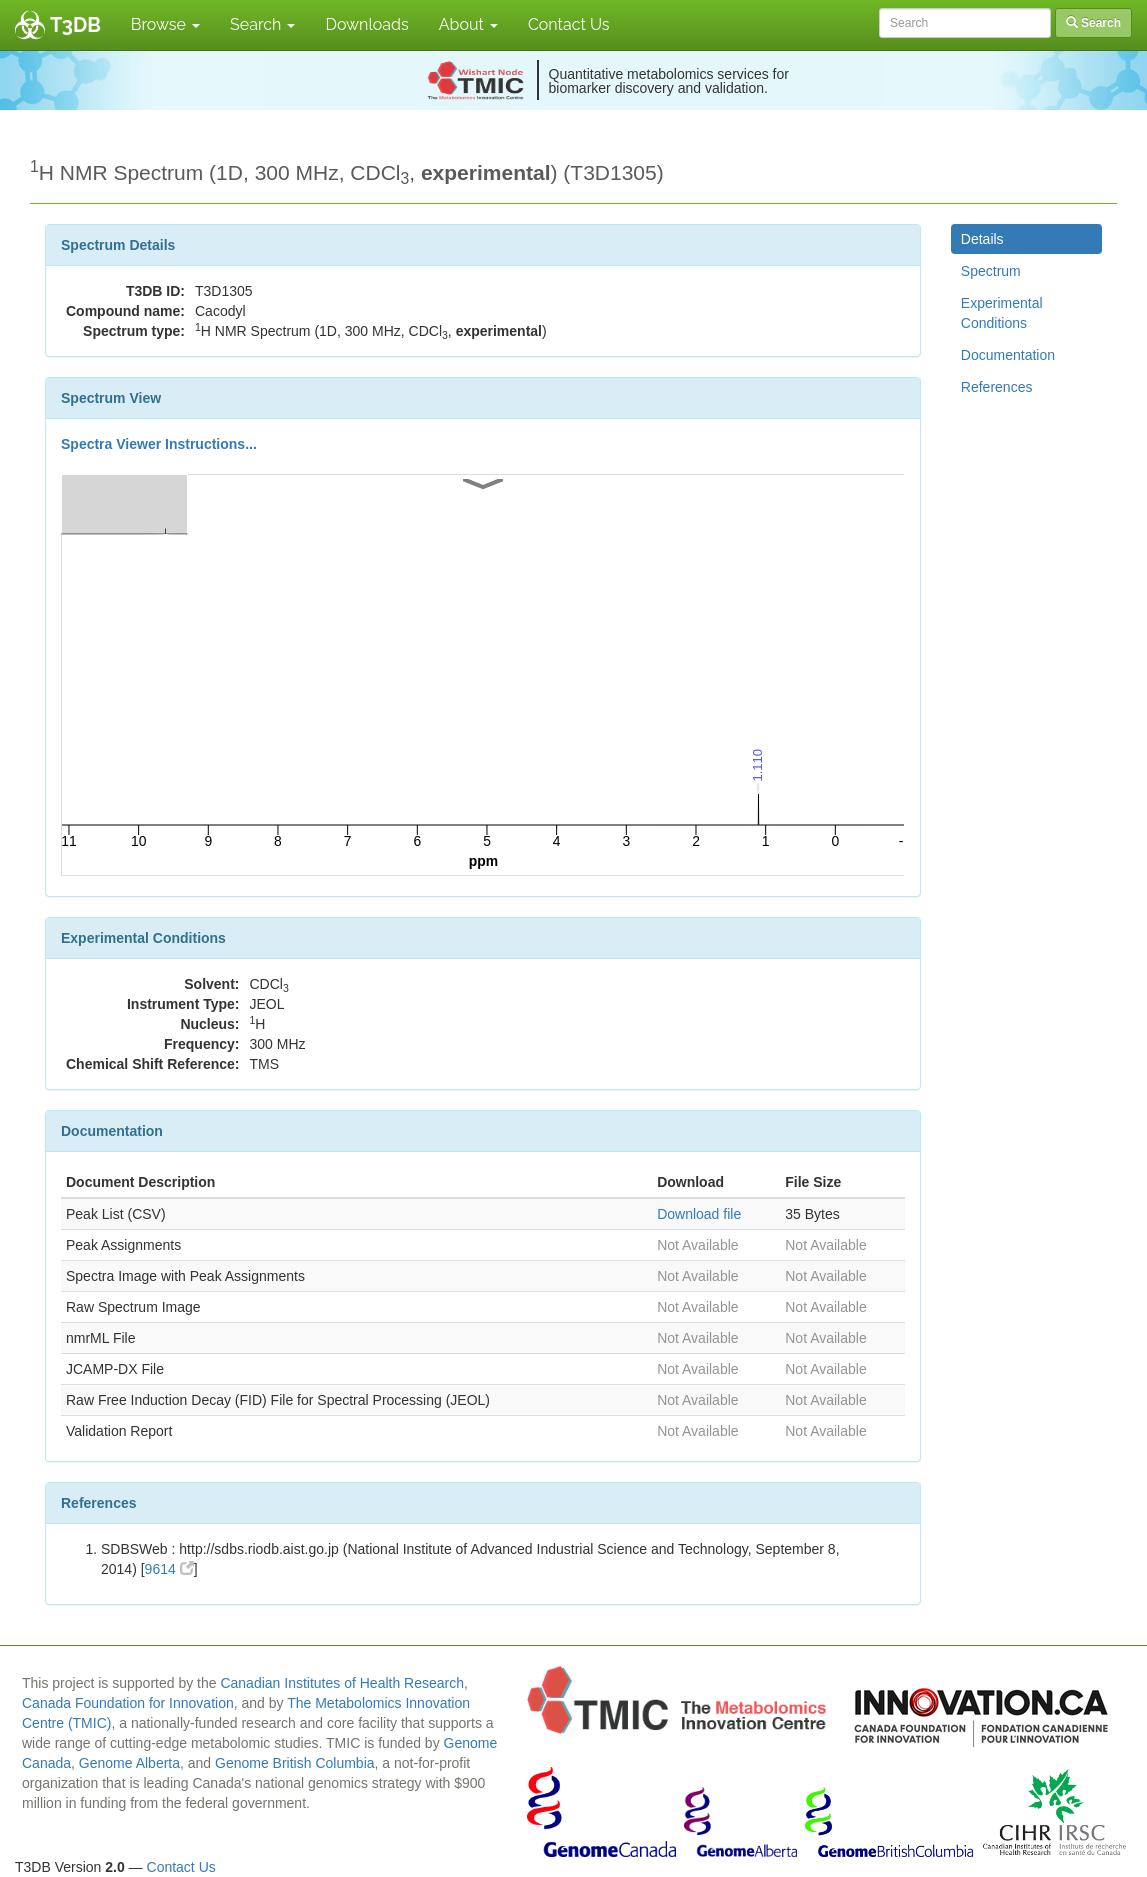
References (997, 387)
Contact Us (569, 24)
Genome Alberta (129, 1763)
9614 (169, 1569)
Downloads (366, 24)
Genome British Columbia (295, 1763)
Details (982, 239)
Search (262, 24)
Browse (165, 24)
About (468, 24)
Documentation (1008, 355)
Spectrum (991, 271)
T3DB (75, 25)
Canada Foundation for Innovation (128, 1703)
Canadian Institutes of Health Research (342, 1683)
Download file (699, 1214)
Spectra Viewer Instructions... (159, 444)
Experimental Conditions (1002, 313)
